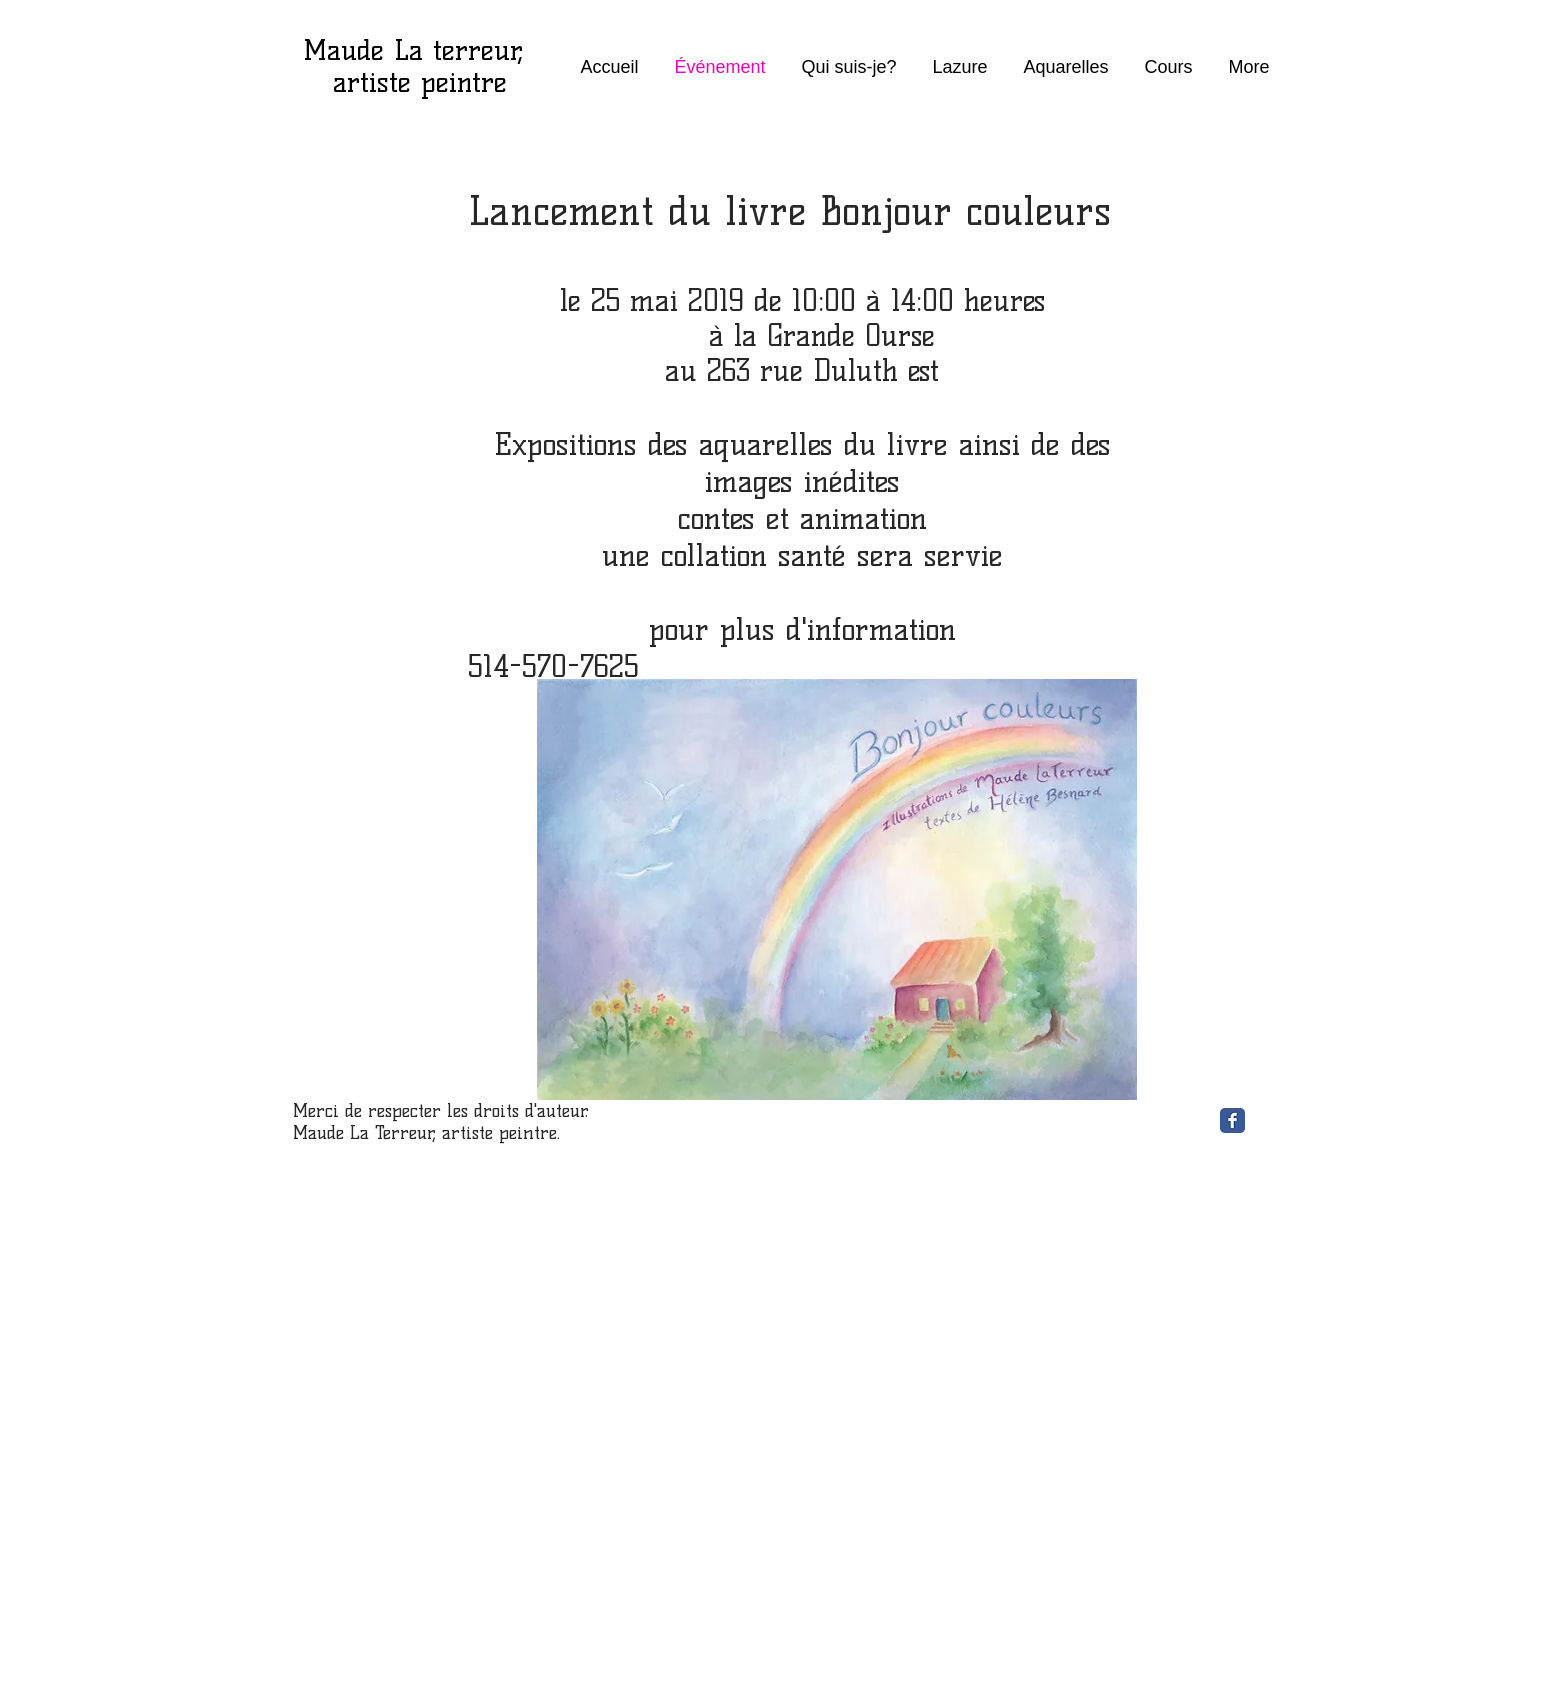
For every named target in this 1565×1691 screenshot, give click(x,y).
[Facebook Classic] (1232, 1120)
